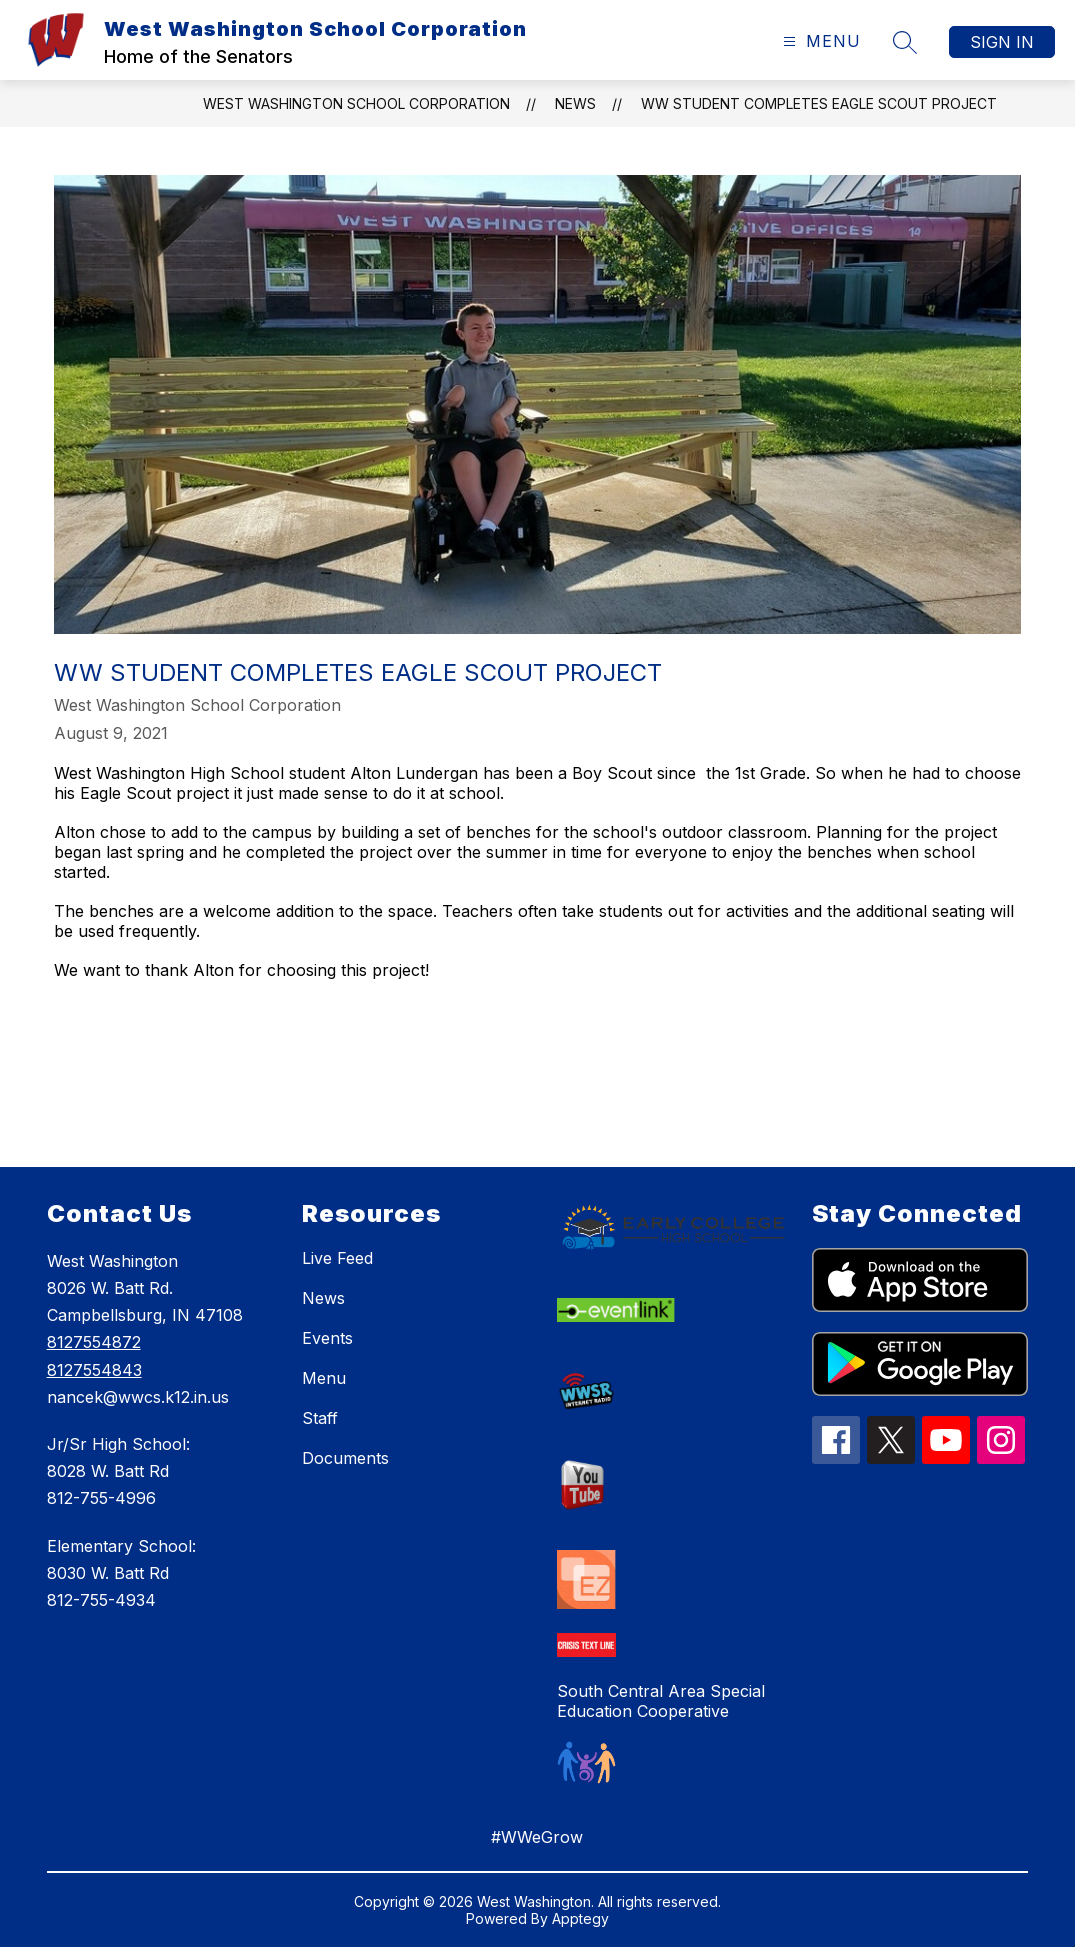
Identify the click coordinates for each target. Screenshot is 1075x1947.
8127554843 (94, 1370)
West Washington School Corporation (356, 103)
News (575, 103)
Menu (324, 1378)
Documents (345, 1458)
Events (327, 1338)
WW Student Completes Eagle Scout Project (819, 103)
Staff (320, 1418)
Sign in (1002, 42)
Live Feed (337, 1258)
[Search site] (905, 42)
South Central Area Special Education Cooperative (661, 1701)
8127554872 (94, 1342)
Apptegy (580, 1918)
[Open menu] (819, 41)
